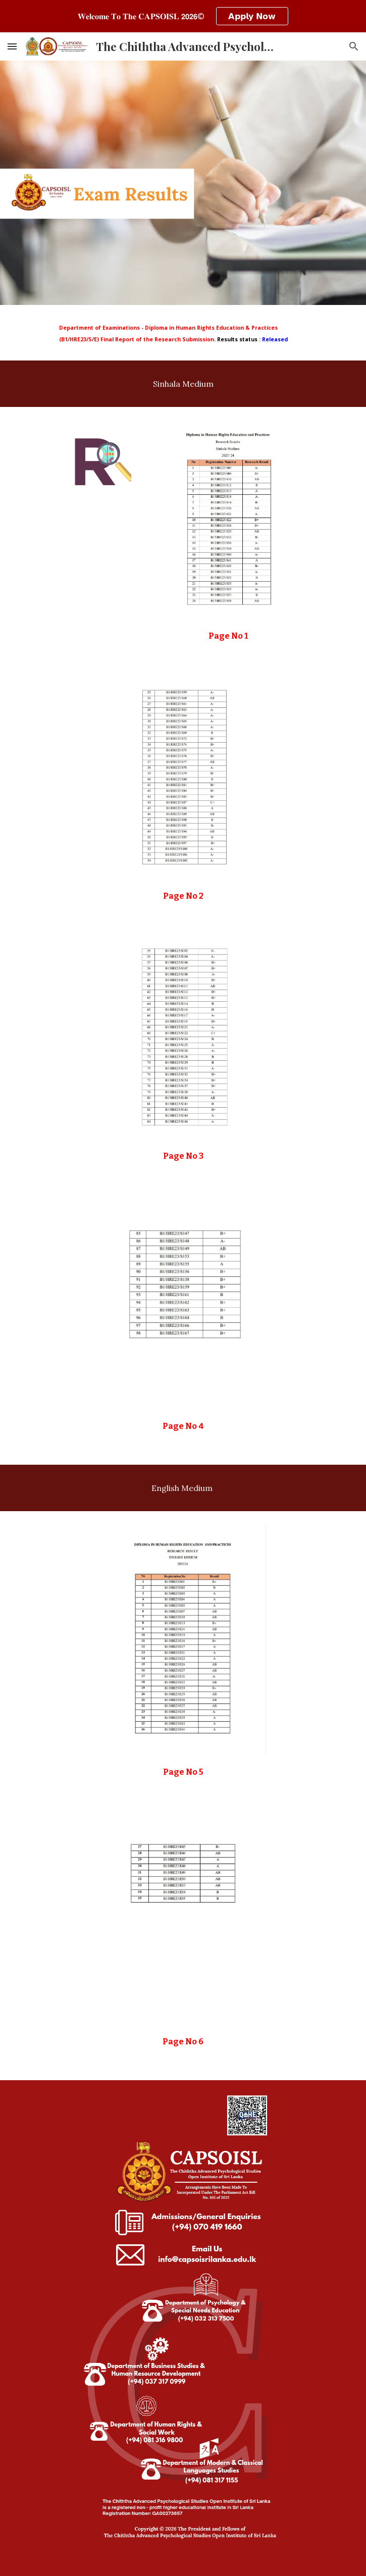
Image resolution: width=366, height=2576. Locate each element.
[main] (183, 332)
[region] (183, 16)
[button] (12, 46)
